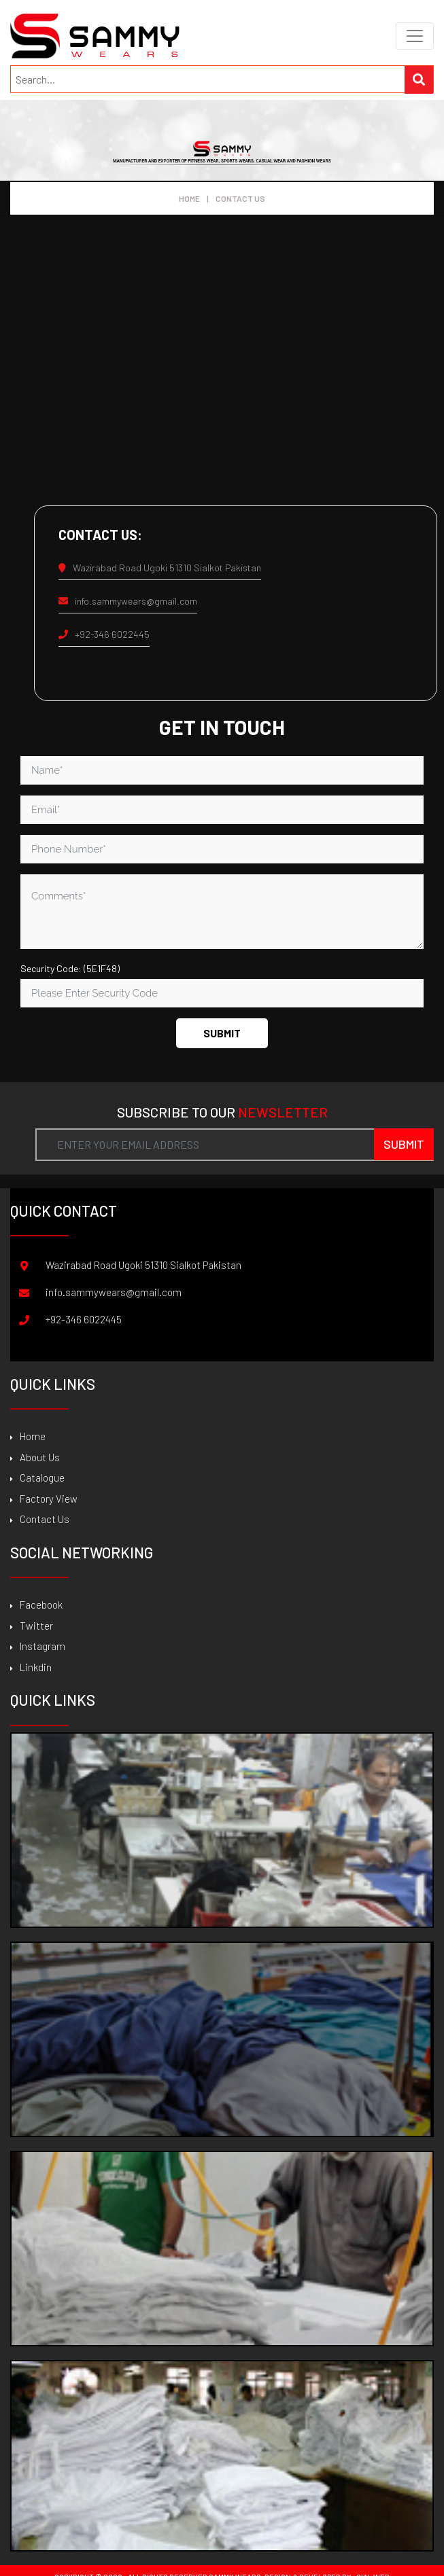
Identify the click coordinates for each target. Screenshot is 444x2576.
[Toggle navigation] (415, 36)
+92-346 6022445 (104, 634)
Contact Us (39, 1519)
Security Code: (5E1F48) (70, 968)
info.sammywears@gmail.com (127, 601)
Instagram (37, 1646)
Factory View (44, 1498)
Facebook (36, 1604)
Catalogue (37, 1477)
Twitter (31, 1626)
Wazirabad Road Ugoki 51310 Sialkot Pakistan (159, 567)
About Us (35, 1457)
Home (189, 198)
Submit (222, 1032)
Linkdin (31, 1667)
